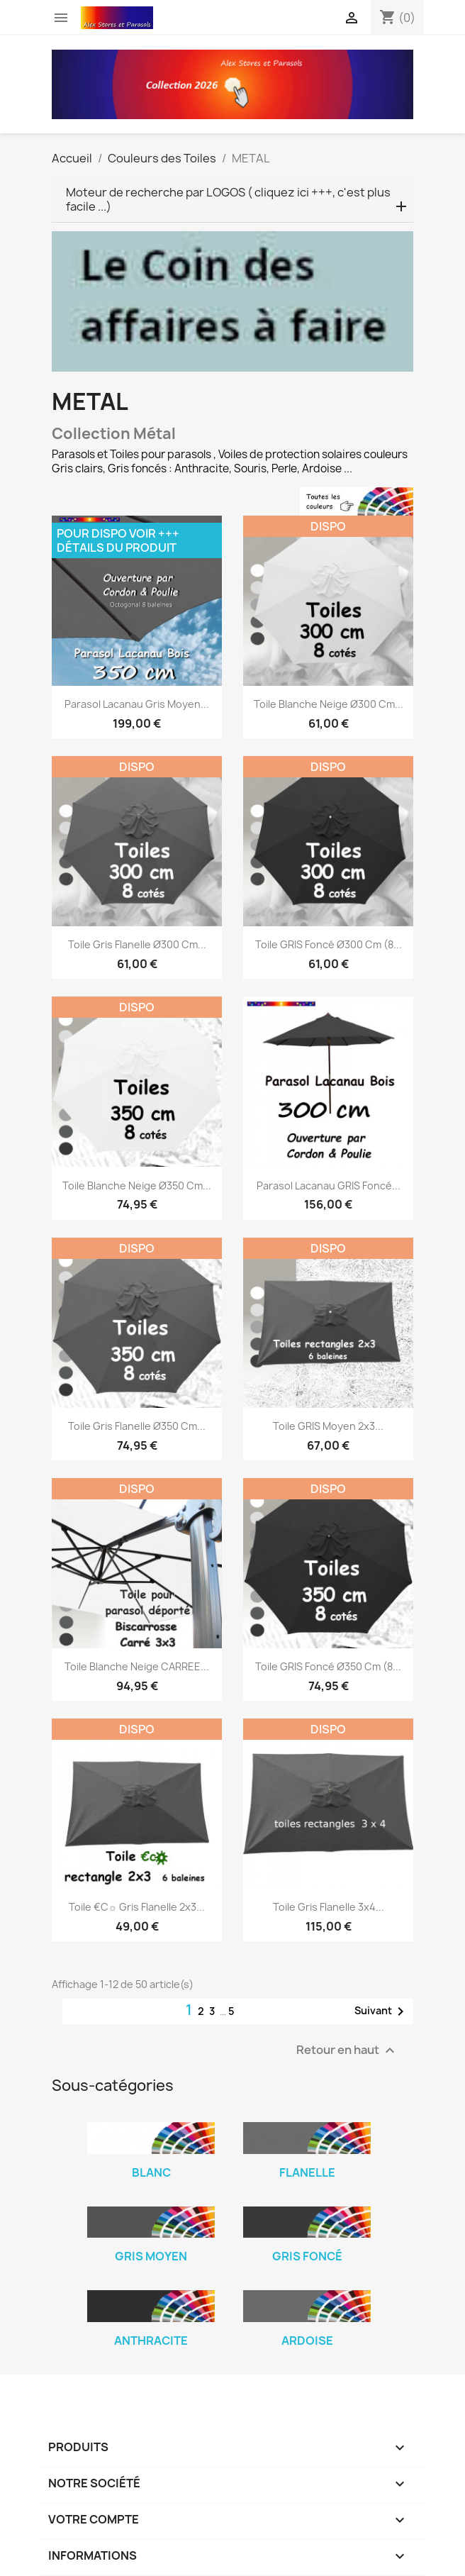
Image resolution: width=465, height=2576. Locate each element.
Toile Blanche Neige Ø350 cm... (136, 1185)
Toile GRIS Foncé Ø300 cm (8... (328, 944)
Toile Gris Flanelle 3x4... (328, 1907)
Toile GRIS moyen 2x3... (328, 1426)
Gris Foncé (307, 2256)
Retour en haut (347, 2051)
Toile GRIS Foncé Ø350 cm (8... (328, 1666)
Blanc (151, 2172)
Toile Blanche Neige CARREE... (137, 1666)
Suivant (381, 2011)
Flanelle (307, 2172)
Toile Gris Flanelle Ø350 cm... (137, 1426)
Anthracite (151, 2340)
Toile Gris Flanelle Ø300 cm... (137, 944)
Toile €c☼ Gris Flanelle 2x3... (137, 1907)
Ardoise (307, 2340)
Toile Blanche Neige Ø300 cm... (328, 704)
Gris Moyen (151, 2256)
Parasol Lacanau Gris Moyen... (137, 704)
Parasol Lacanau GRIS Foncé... (328, 1185)
